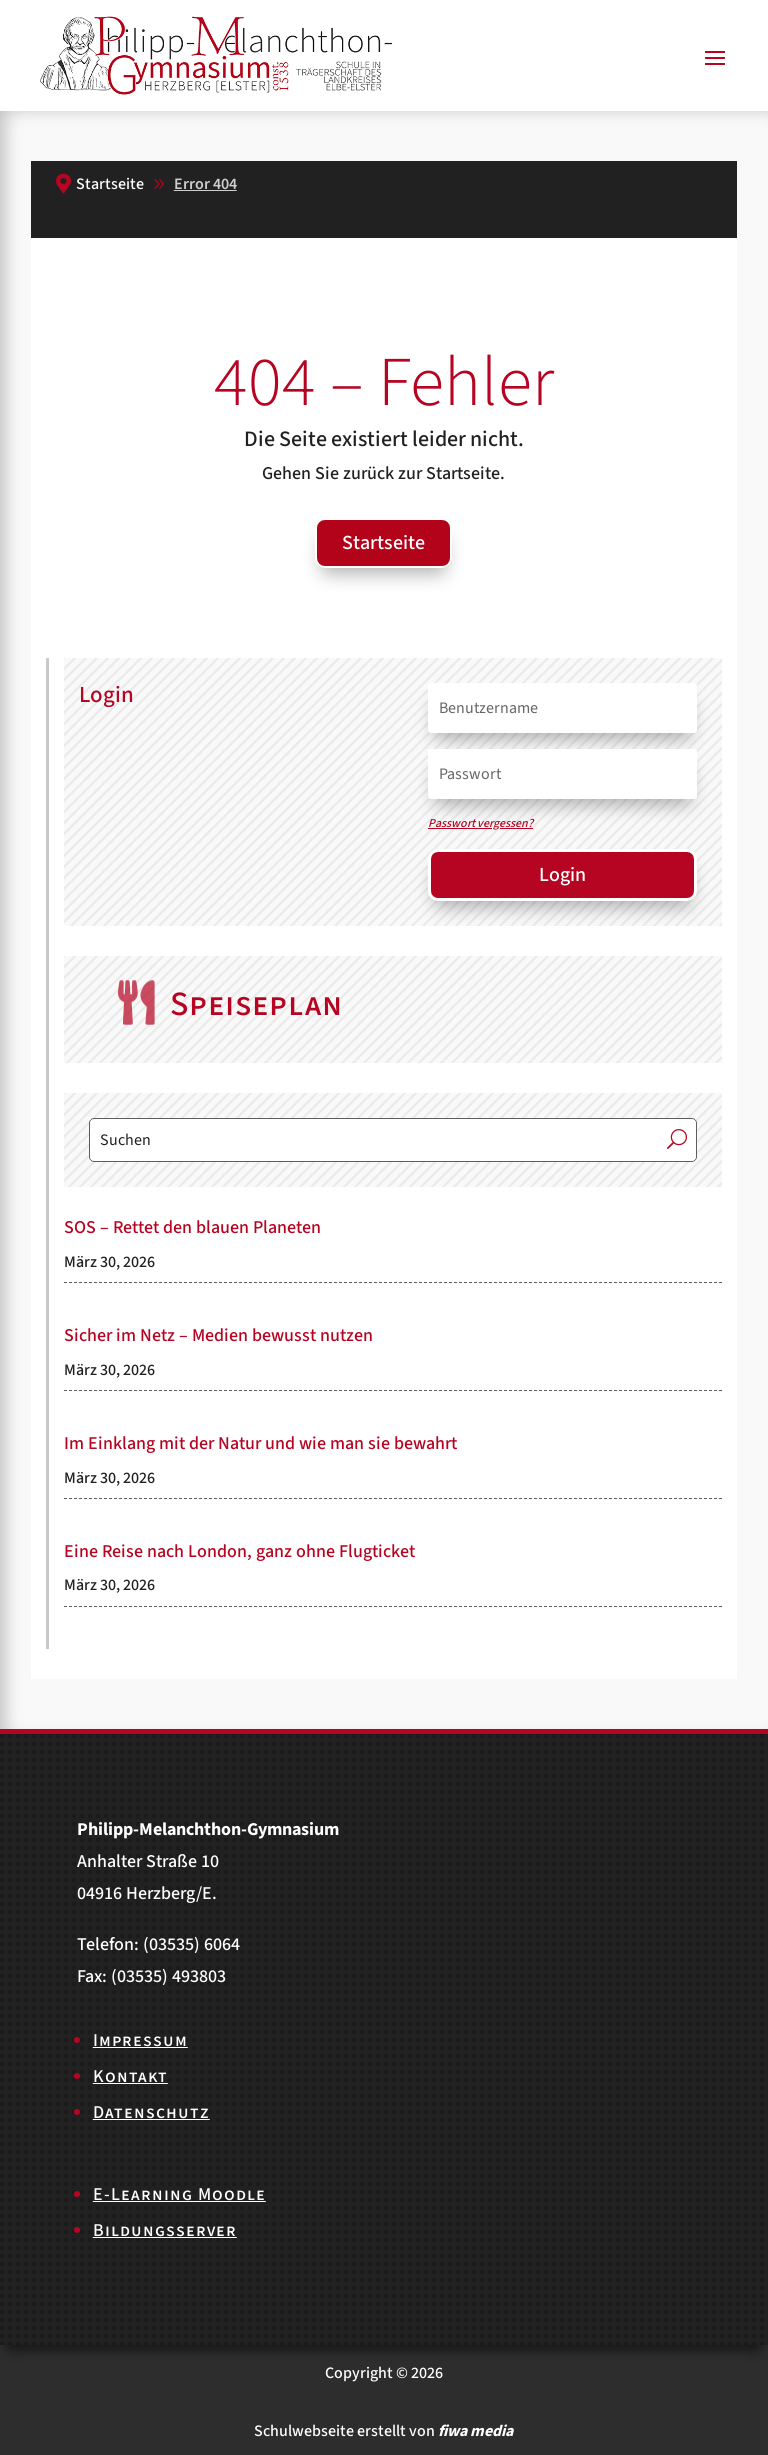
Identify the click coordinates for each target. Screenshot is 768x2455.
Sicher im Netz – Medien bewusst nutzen (218, 1335)
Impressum (140, 2040)
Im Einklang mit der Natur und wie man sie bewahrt (260, 1443)
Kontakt (130, 2076)
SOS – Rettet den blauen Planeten (192, 1227)
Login (562, 875)
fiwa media (475, 2431)
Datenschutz (151, 2112)
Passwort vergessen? (480, 823)
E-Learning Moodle (179, 2194)
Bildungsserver (165, 2230)
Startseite (383, 543)
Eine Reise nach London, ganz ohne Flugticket (239, 1551)
